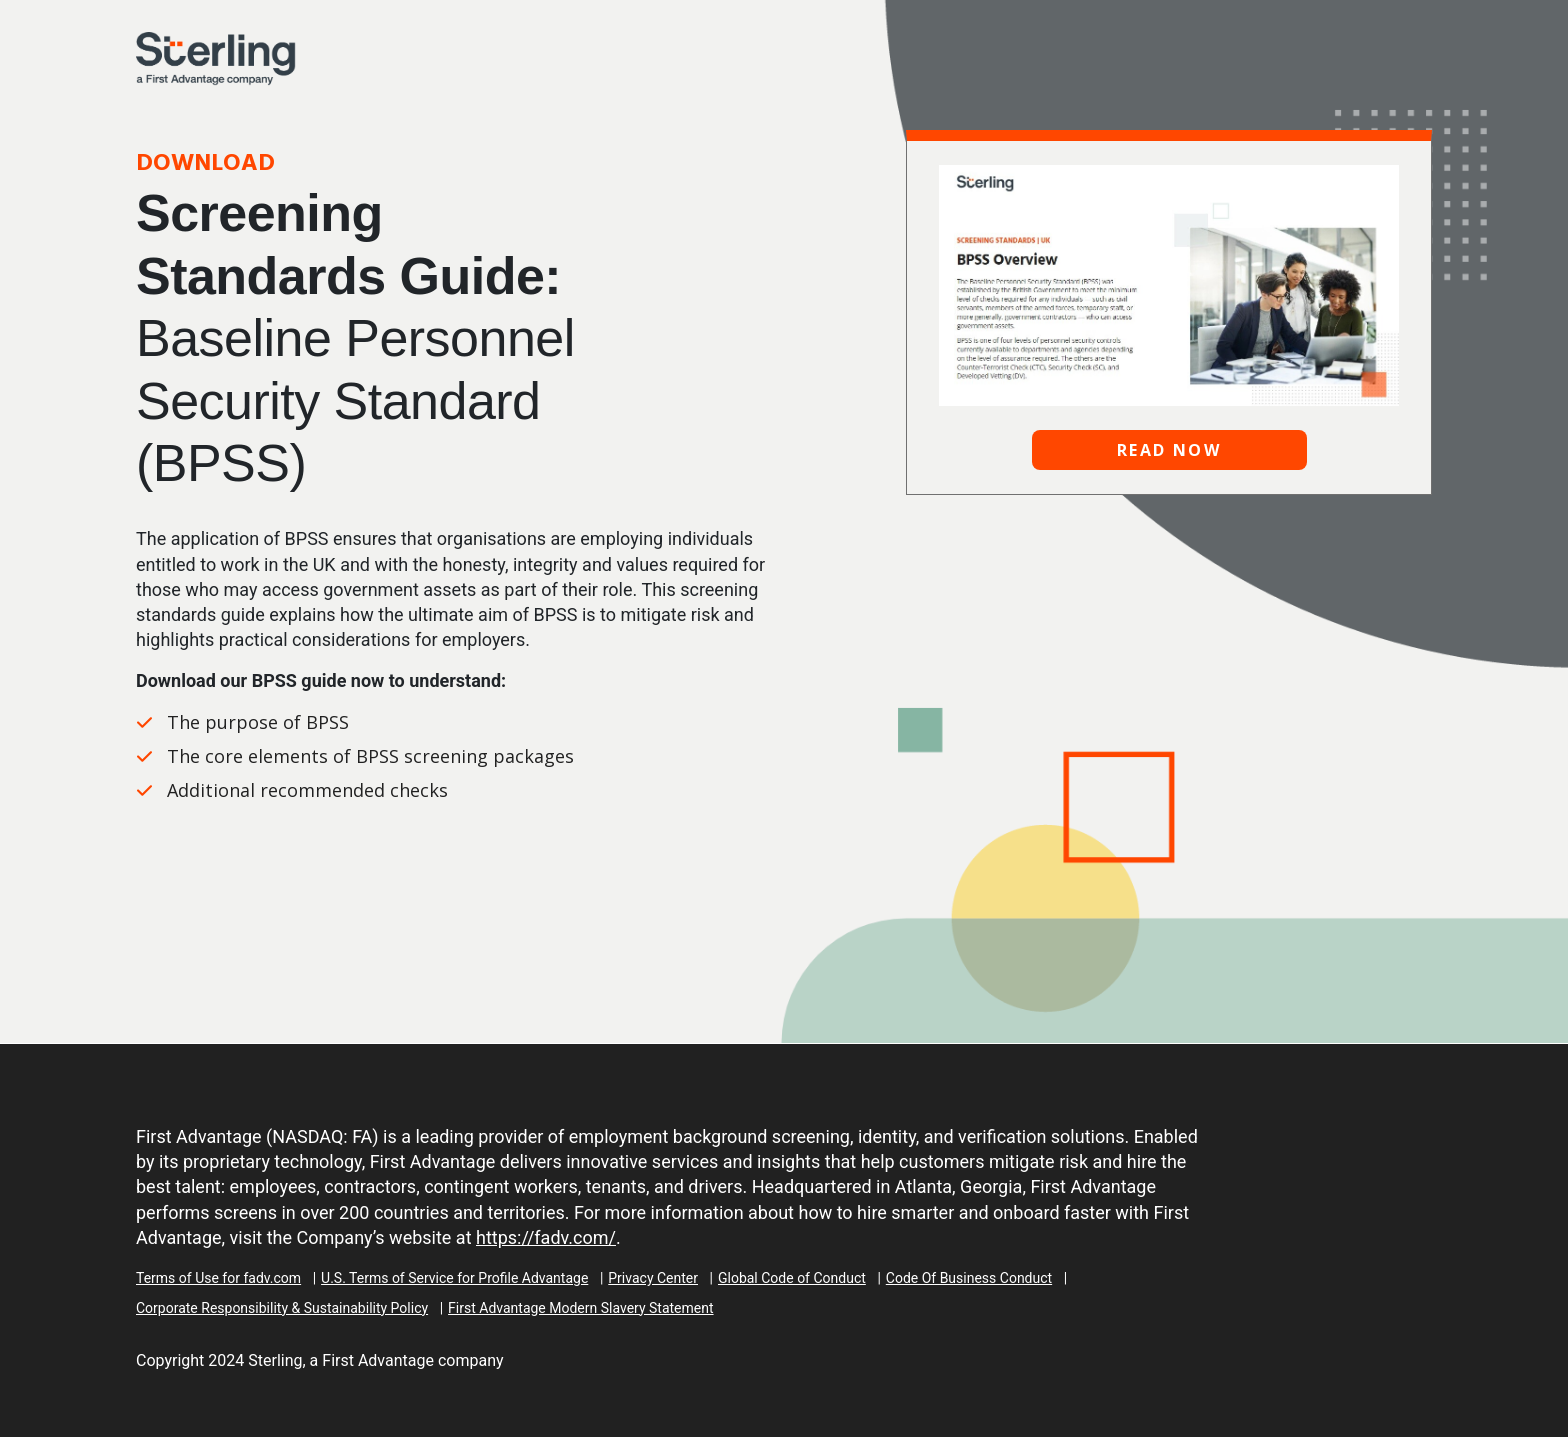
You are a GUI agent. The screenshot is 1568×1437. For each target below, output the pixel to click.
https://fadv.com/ (546, 1237)
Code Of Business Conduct (969, 1278)
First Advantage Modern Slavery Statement (580, 1308)
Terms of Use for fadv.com (218, 1278)
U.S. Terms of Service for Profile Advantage (454, 1278)
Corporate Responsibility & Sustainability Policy (282, 1308)
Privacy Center (653, 1278)
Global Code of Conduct (792, 1278)
